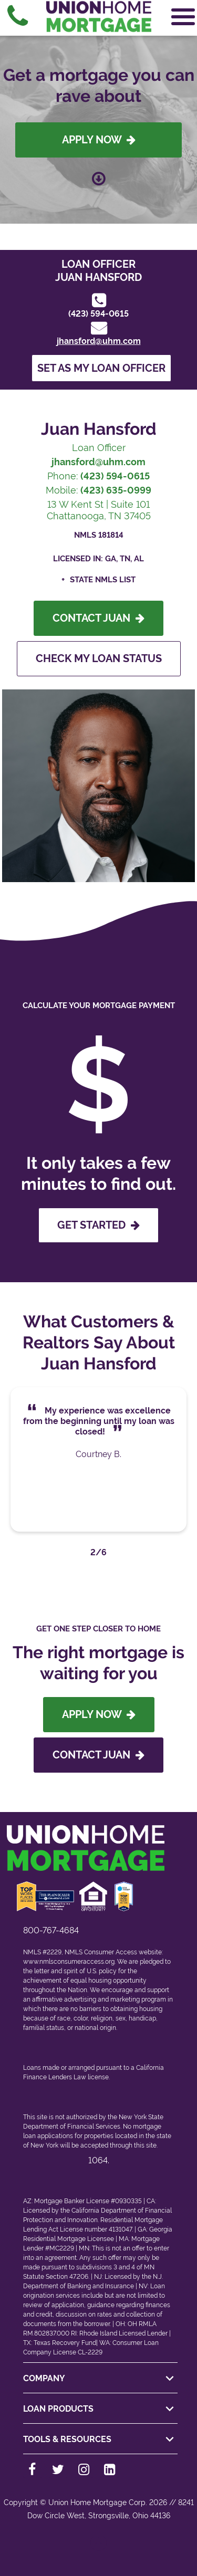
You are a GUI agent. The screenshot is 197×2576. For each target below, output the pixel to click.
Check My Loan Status (99, 658)
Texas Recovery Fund (65, 2343)
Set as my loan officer (101, 368)
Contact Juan (98, 618)
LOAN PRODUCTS (100, 2409)
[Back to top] (98, 2547)
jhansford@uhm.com (99, 341)
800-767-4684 (51, 1930)
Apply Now (99, 139)
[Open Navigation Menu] (183, 16)
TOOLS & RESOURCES (100, 2439)
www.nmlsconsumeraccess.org (69, 1961)
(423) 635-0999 (115, 490)
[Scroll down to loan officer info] (99, 176)
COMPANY (100, 2378)
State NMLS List (103, 579)
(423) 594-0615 (98, 314)
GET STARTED (98, 1225)
